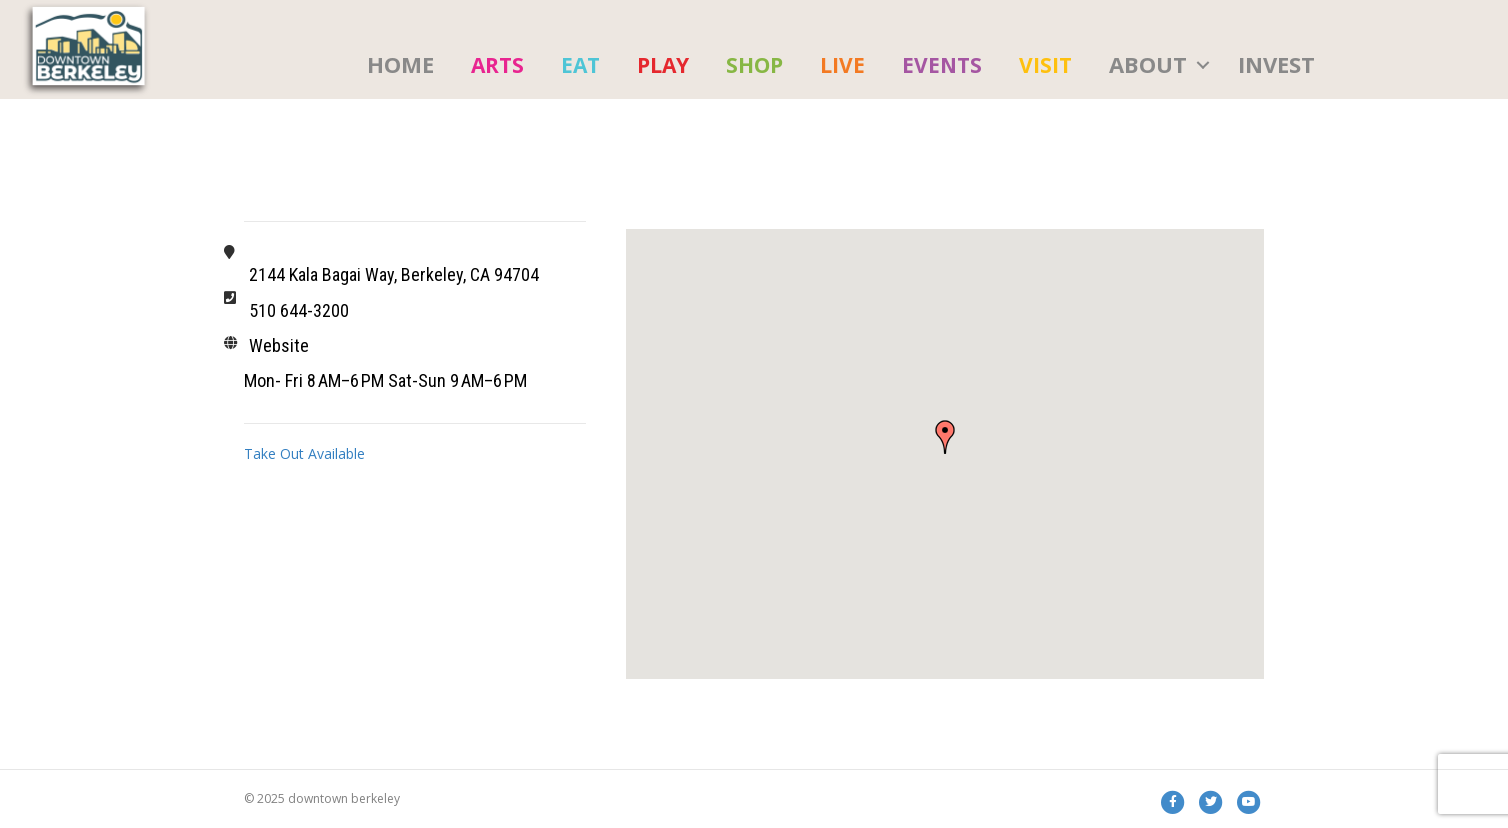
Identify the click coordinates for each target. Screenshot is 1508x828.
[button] (945, 437)
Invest (1276, 64)
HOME (400, 64)
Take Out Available (304, 453)
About (1148, 64)
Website (279, 345)
